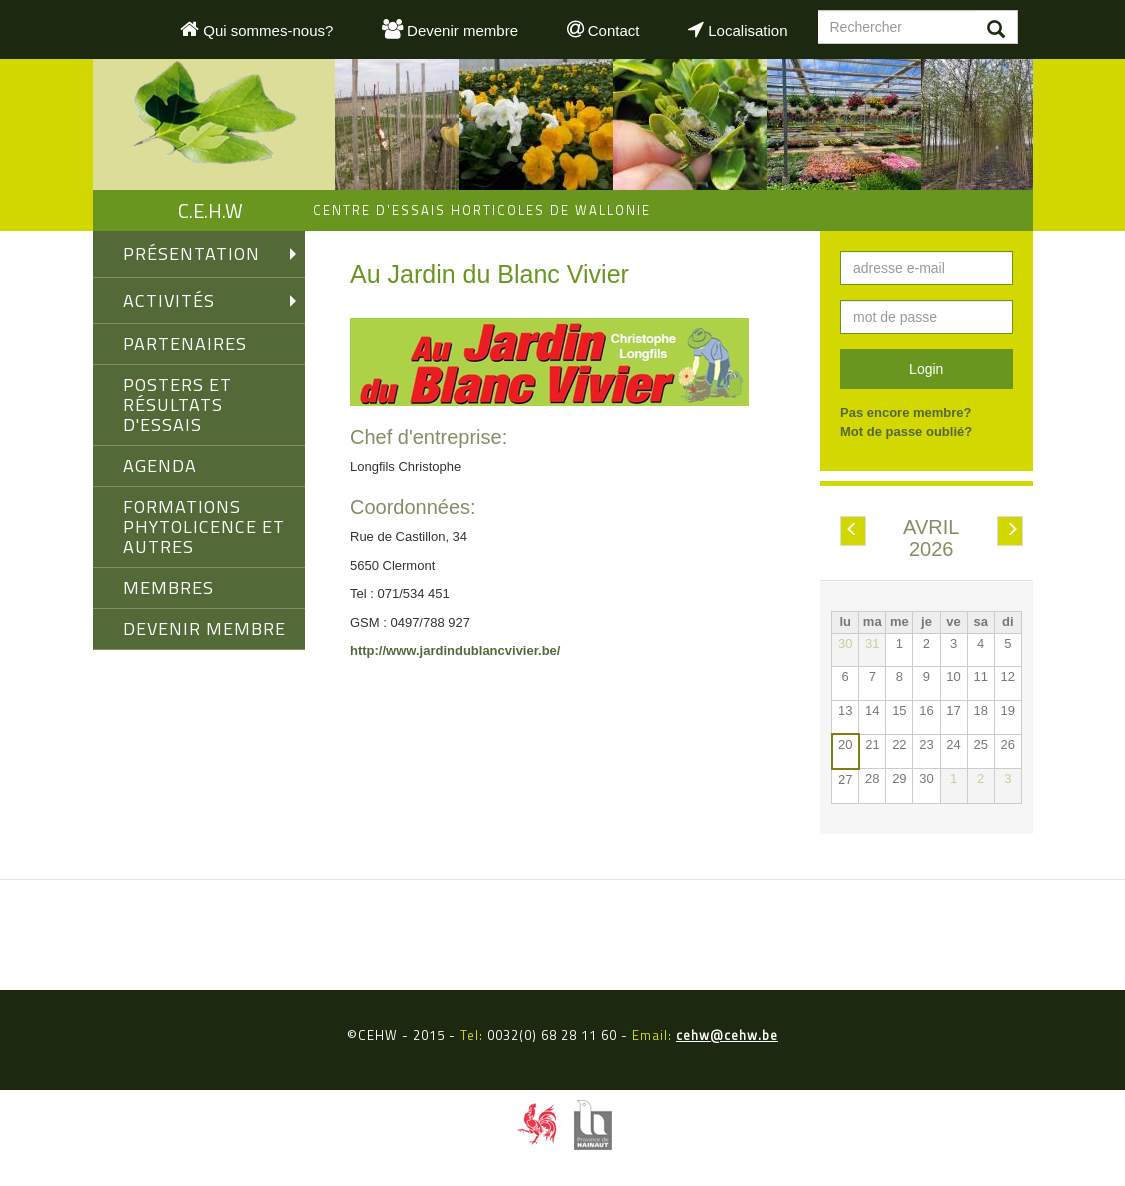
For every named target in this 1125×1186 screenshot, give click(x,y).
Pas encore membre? (906, 412)
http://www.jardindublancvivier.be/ (455, 650)
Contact (603, 29)
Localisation (737, 29)
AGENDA (160, 465)
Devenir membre (450, 29)
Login (926, 369)
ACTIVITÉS (169, 300)
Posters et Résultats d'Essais (177, 404)
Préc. (853, 531)
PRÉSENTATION (191, 253)
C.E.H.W (210, 210)
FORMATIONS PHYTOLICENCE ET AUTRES (204, 526)
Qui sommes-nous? (256, 29)
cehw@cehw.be (727, 1035)
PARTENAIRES (185, 343)
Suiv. (1010, 531)
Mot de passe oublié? (906, 431)
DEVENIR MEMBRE (204, 628)
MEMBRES (168, 587)
